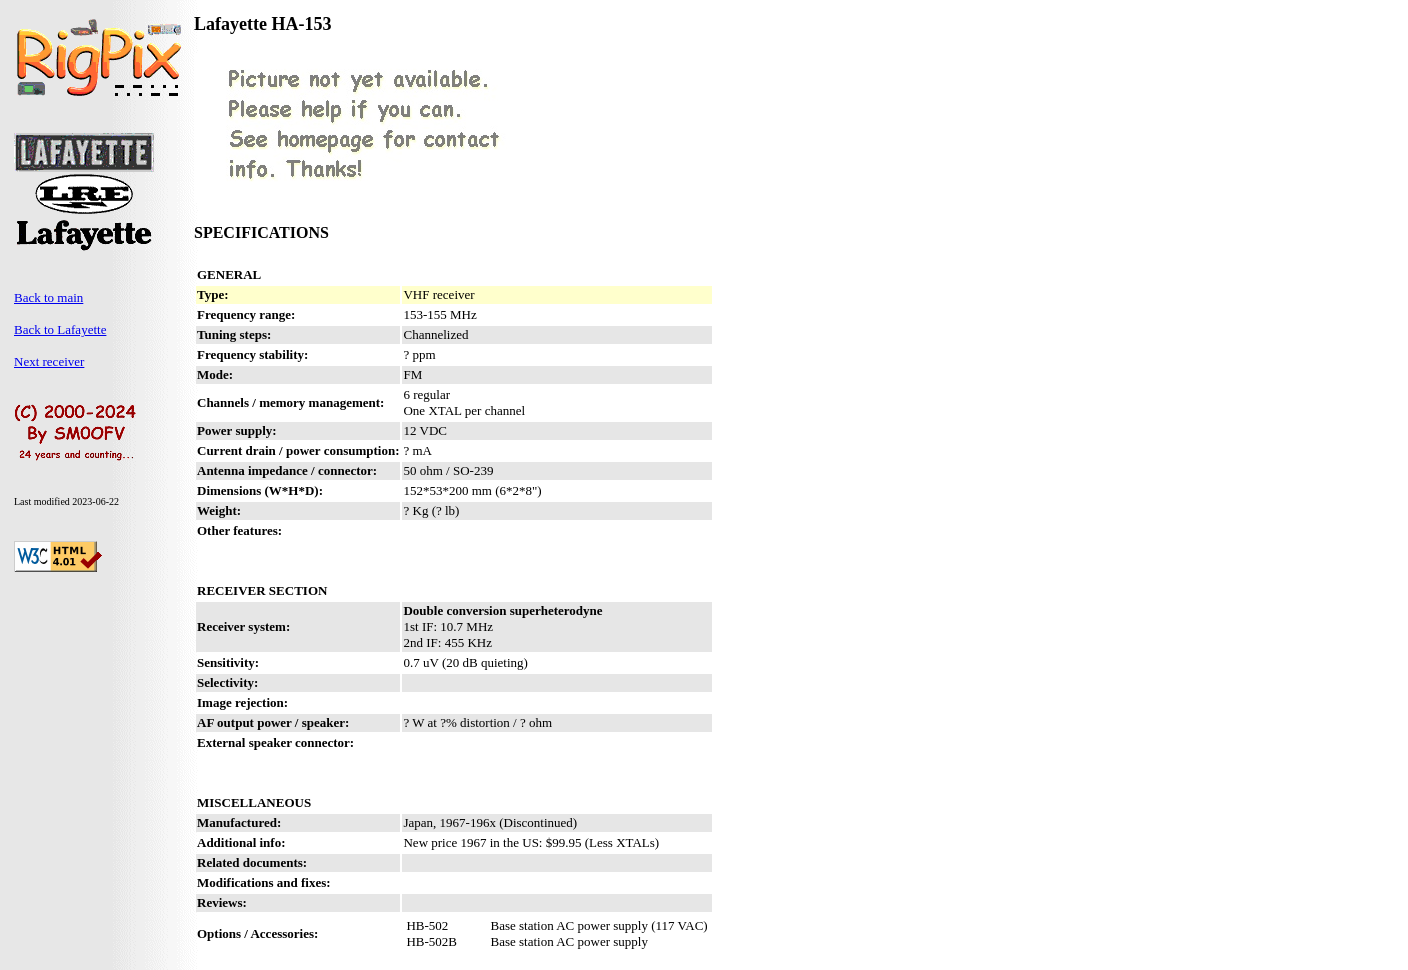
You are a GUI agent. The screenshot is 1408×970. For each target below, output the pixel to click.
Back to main (48, 297)
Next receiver (49, 361)
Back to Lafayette (60, 329)
